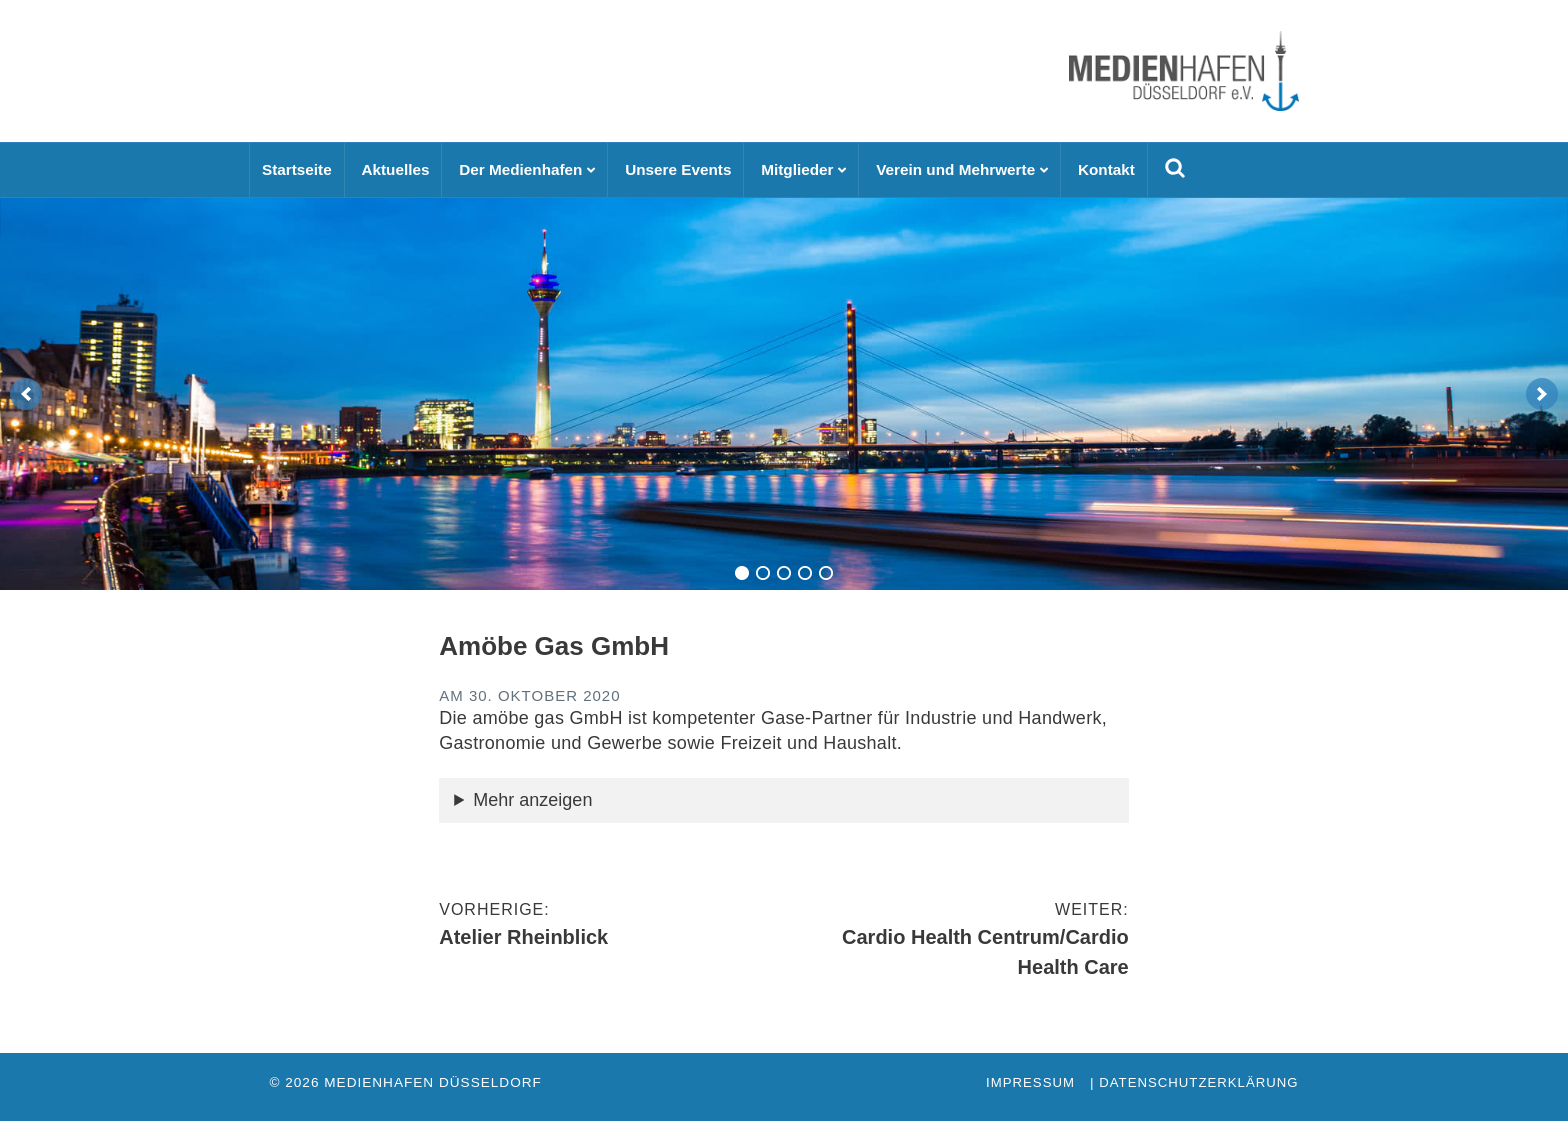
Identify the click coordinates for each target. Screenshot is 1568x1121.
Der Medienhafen (520, 169)
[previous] (26, 394)
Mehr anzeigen (532, 800)
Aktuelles (395, 169)
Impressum (1030, 1082)
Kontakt (1106, 169)
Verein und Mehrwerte (955, 169)
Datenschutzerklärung (1198, 1082)
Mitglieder (797, 169)
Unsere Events (678, 169)
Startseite (297, 169)
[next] (1542, 394)
